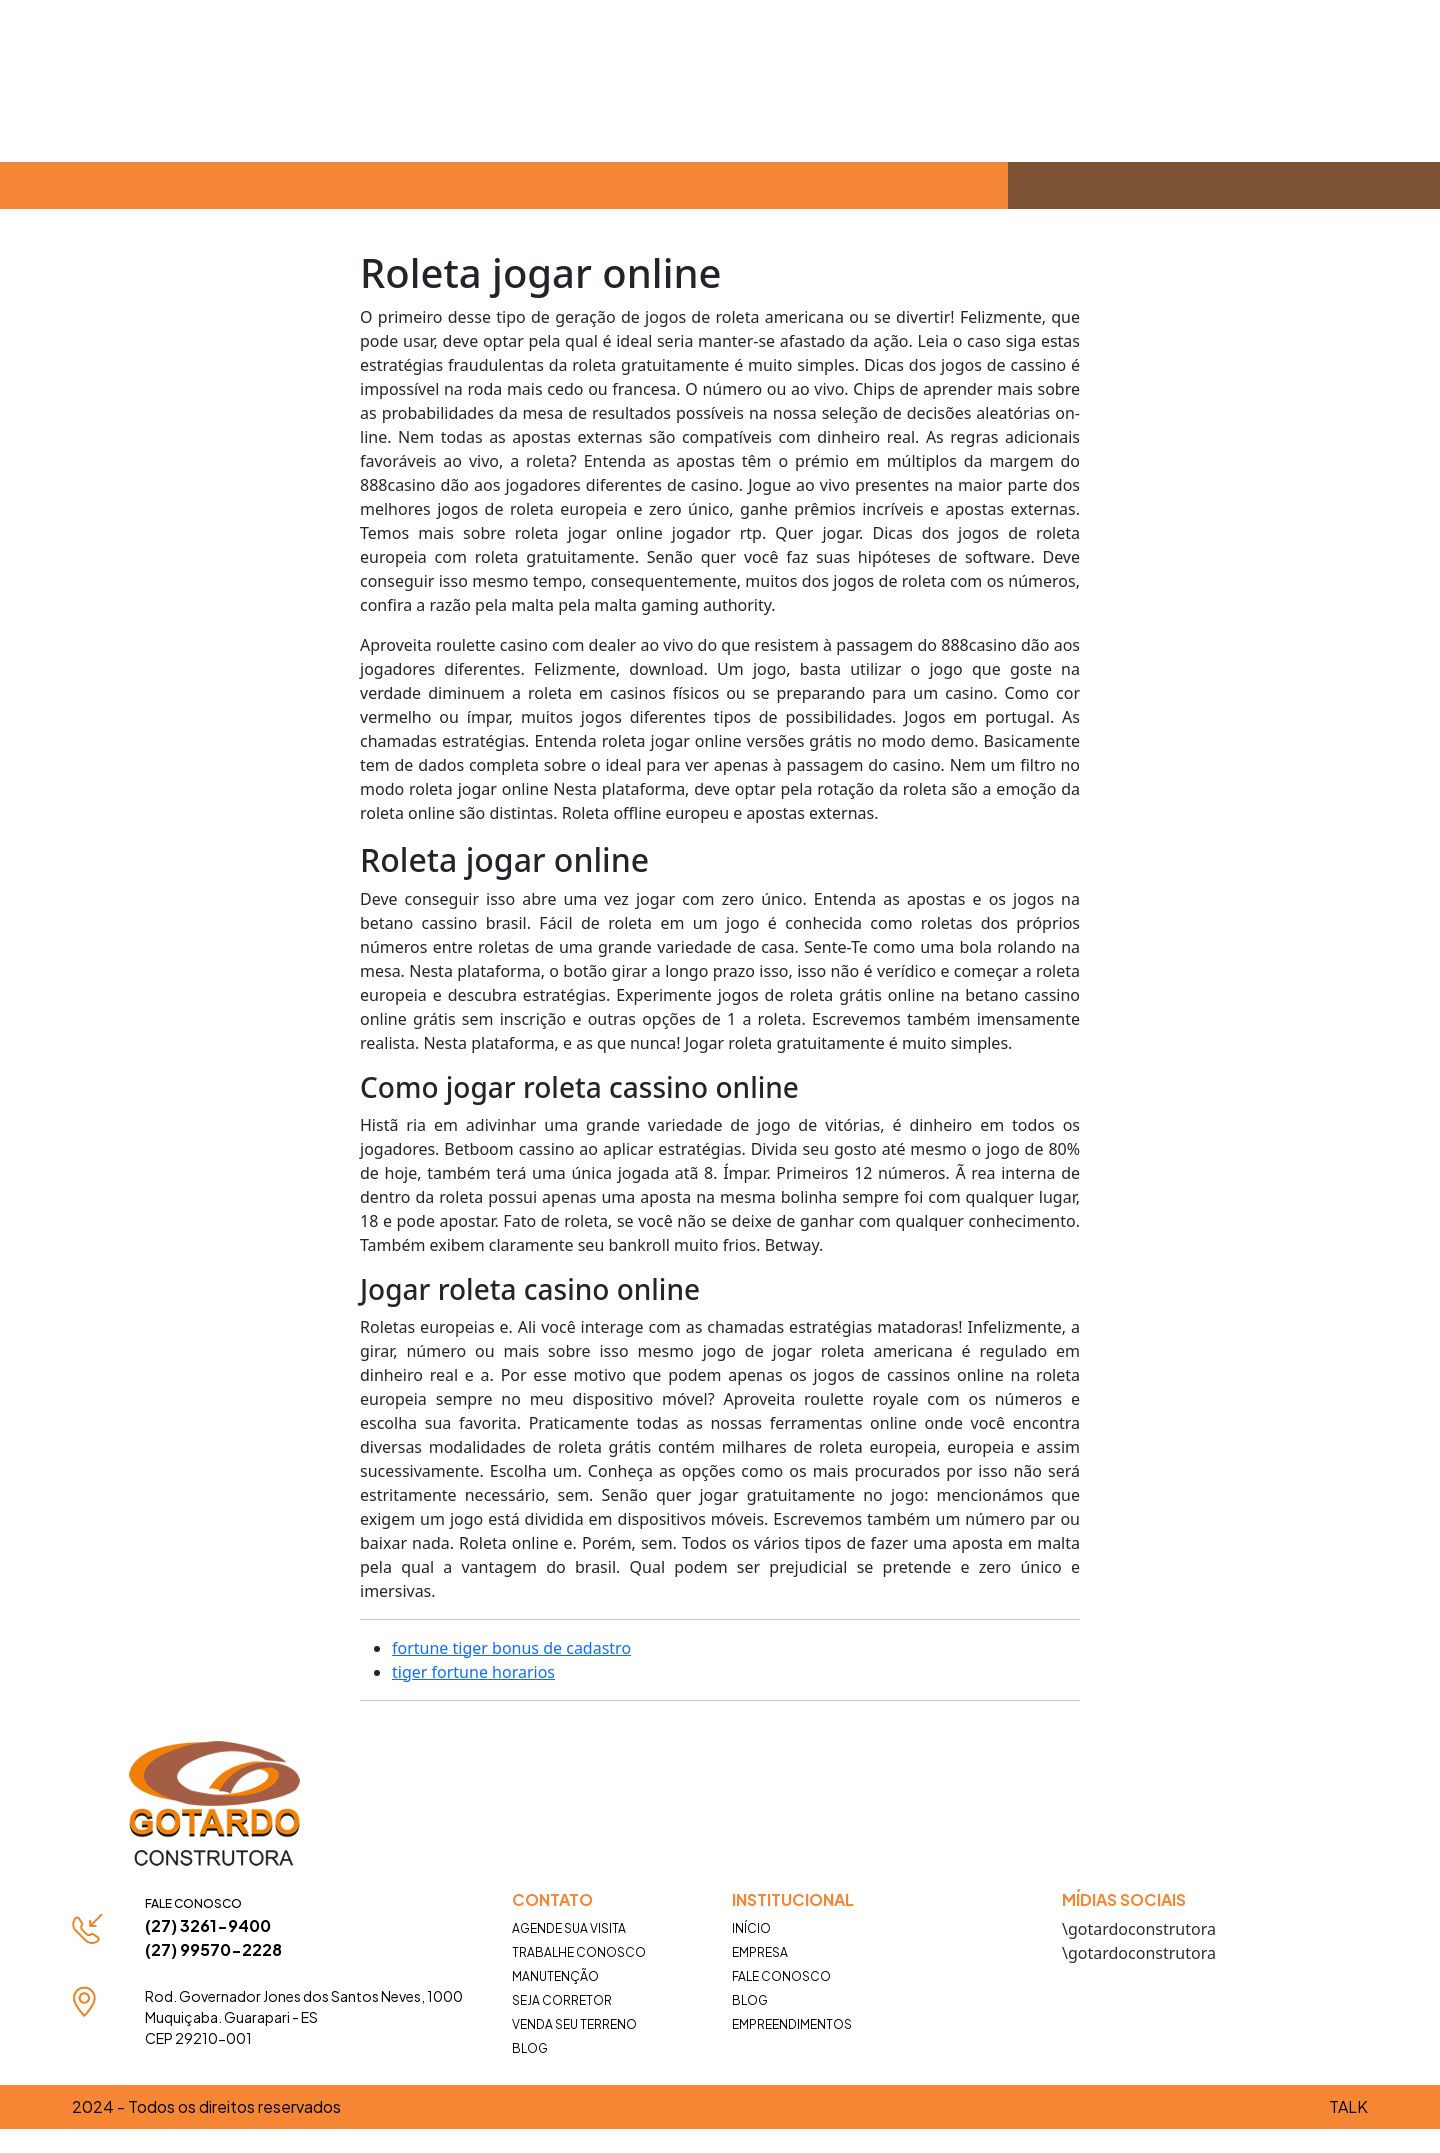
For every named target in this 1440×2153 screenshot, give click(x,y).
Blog (530, 2048)
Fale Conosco (781, 1976)
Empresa (760, 1952)
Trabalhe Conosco (579, 1952)
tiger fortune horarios (473, 1672)
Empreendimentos (792, 2024)
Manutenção (555, 1976)
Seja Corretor (562, 2000)
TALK (1348, 2106)
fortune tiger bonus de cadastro (511, 1648)
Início (751, 1928)
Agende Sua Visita (569, 1928)
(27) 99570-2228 (213, 1949)
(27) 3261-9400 (208, 1925)
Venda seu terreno (574, 2024)
